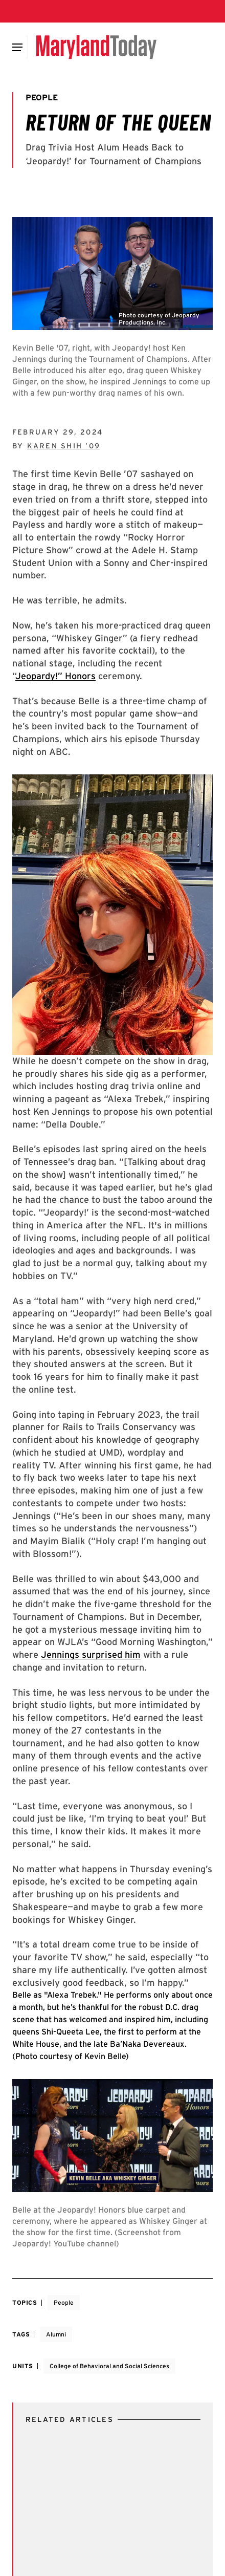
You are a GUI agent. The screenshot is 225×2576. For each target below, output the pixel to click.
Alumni (56, 2334)
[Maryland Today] (96, 47)
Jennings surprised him (91, 1654)
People (64, 2302)
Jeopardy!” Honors (55, 675)
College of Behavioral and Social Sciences (109, 2366)
